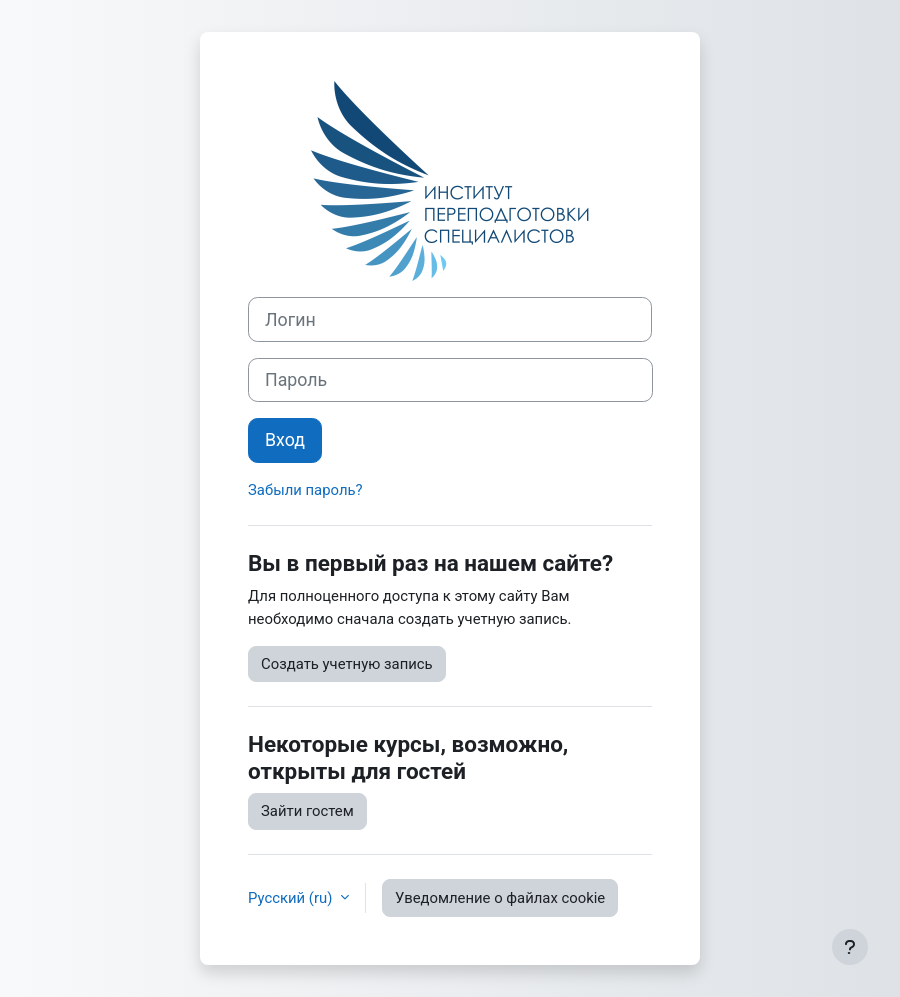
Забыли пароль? (305, 490)
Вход (285, 440)
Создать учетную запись (347, 664)
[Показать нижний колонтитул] (850, 947)
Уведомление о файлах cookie (500, 898)
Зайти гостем (307, 811)
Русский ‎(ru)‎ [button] (292, 898)
